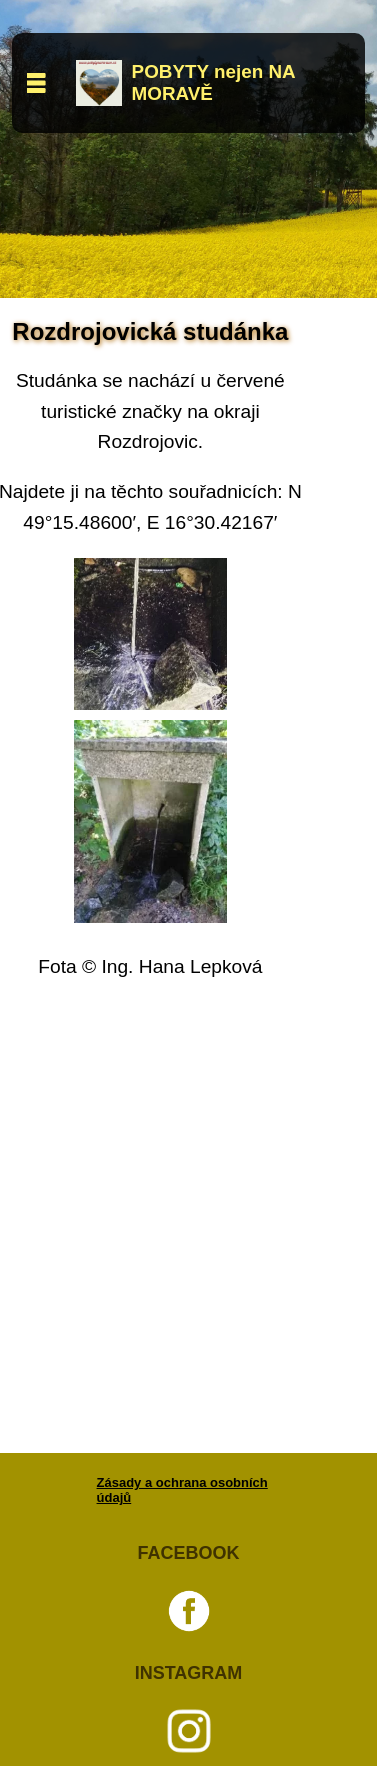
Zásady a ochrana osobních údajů (182, 1490)
